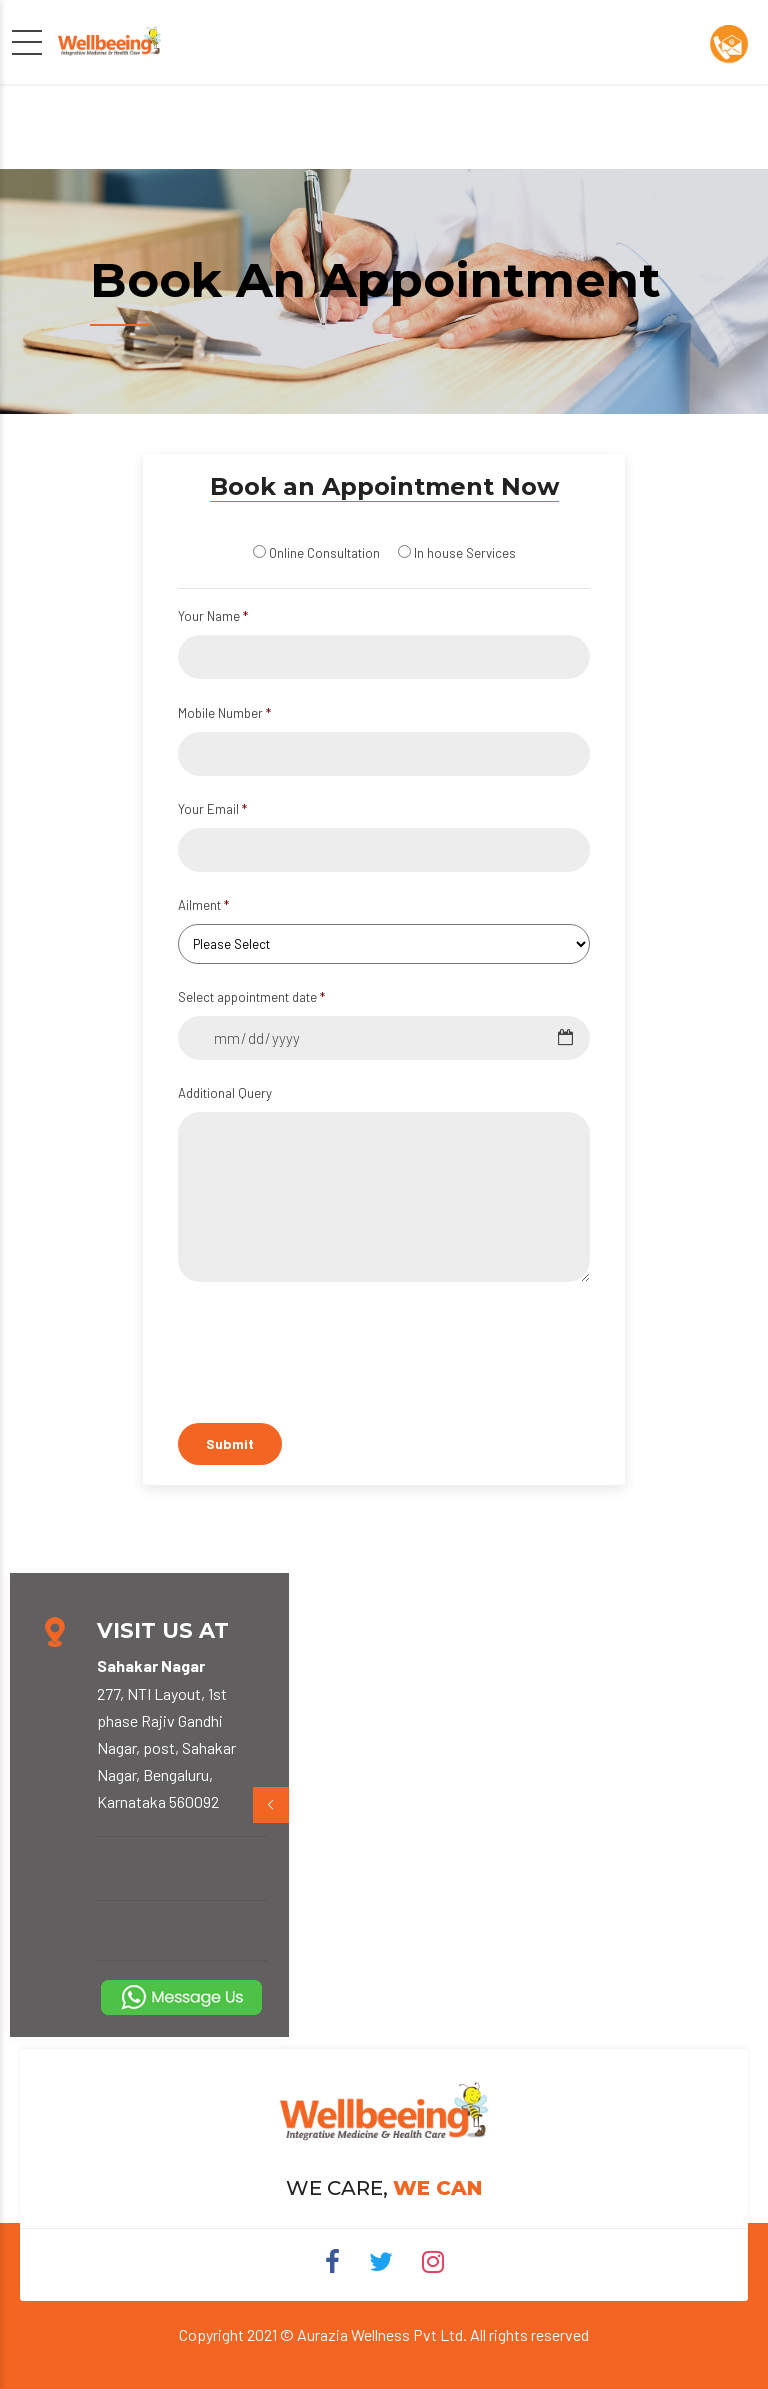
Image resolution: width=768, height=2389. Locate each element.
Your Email (212, 809)
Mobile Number (224, 713)
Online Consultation (324, 553)
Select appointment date (251, 997)
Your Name (213, 616)
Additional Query (225, 1093)
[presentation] (361, 1552)
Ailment (203, 905)
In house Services (465, 553)
